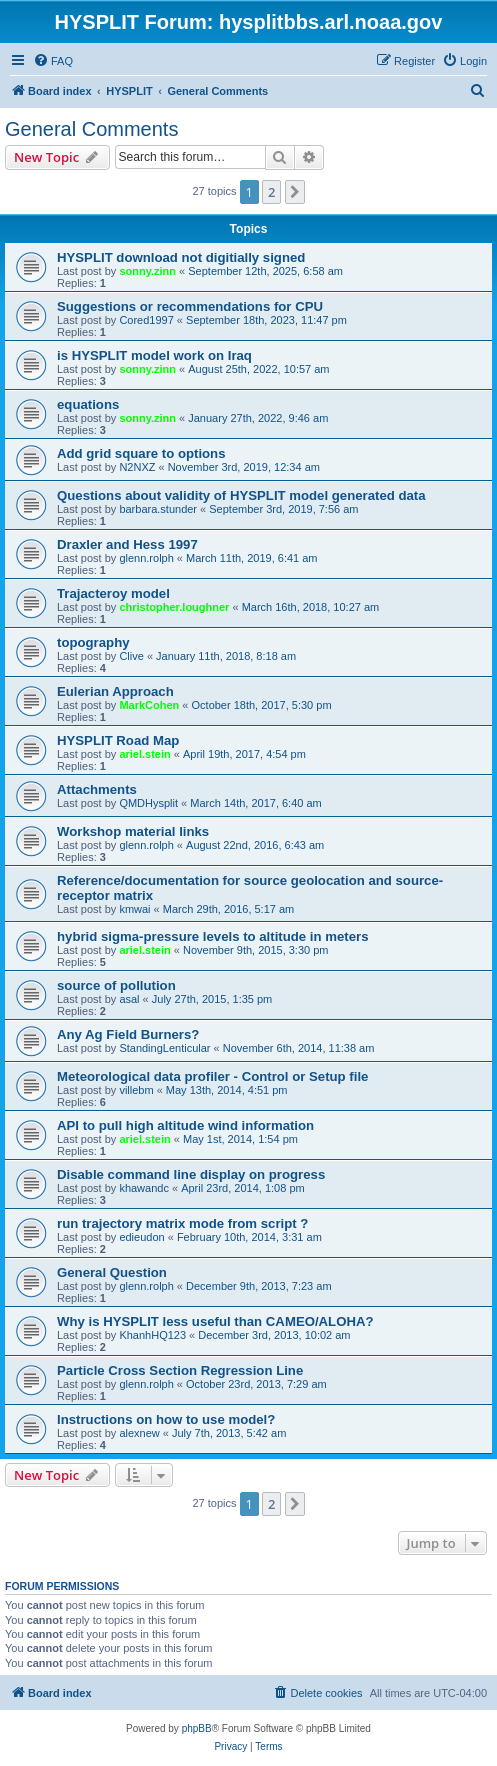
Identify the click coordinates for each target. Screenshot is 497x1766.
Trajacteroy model (113, 593)
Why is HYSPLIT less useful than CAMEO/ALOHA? (215, 1321)
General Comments (91, 129)
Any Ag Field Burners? (128, 1034)
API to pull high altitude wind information (185, 1125)
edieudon (141, 1237)
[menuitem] (53, 61)
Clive (131, 656)
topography (93, 642)
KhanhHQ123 (152, 1335)
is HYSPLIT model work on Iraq (154, 355)
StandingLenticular (164, 1048)
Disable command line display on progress (191, 1174)
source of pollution (116, 985)
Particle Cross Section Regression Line (180, 1370)
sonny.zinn (147, 271)
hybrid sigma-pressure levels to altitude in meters (212, 936)
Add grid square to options (141, 453)
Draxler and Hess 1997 (127, 544)
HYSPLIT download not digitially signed (181, 257)
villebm (136, 1090)
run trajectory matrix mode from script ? (182, 1223)
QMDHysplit (148, 803)
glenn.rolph (146, 558)
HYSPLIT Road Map (118, 740)
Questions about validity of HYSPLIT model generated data (241, 495)
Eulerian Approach (115, 691)
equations (88, 404)
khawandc (144, 1188)
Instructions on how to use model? (166, 1419)
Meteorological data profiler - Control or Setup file (212, 1076)
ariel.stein (144, 754)
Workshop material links (133, 831)
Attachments (97, 789)
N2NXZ (137, 467)
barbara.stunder (158, 509)
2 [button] (271, 192)
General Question (112, 1272)
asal (129, 999)
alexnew (139, 1433)
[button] (295, 192)
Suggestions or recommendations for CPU (190, 306)
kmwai (134, 909)
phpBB (197, 1728)
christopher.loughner (174, 607)
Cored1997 (146, 320)
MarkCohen (149, 705)
